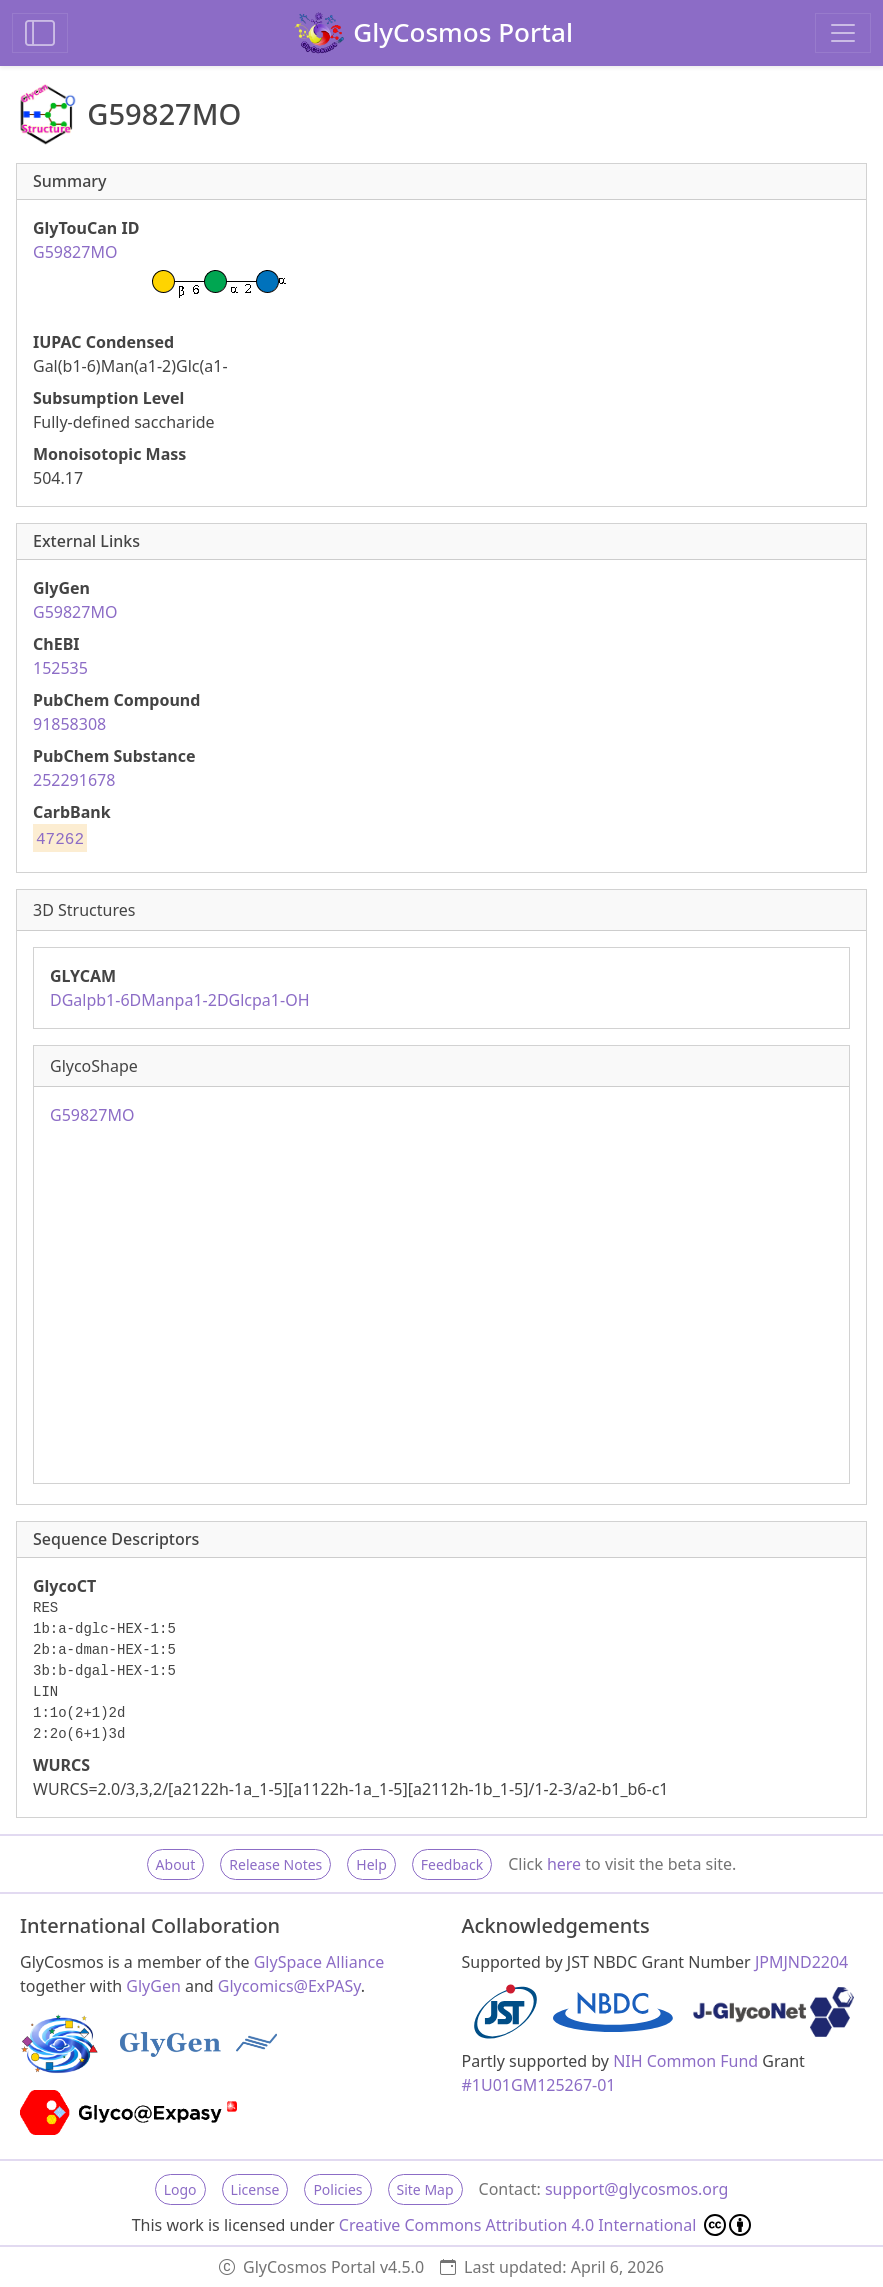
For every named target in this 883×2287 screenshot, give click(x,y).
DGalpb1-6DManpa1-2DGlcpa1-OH (180, 1000)
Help (371, 1864)
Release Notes (275, 1864)
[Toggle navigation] (843, 33)
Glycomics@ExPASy (289, 1986)
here (564, 1864)
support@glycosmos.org (636, 2189)
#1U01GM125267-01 (539, 2085)
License (255, 2189)
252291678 (74, 780)
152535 (60, 668)
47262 (60, 840)
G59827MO (75, 612)
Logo (180, 2189)
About (176, 1864)
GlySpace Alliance (319, 1962)
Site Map (425, 2189)
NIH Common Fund (685, 2061)
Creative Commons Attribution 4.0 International (545, 2225)
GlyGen (153, 1986)
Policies (337, 2189)
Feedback (452, 1864)
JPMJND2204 (801, 1962)
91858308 (69, 724)
